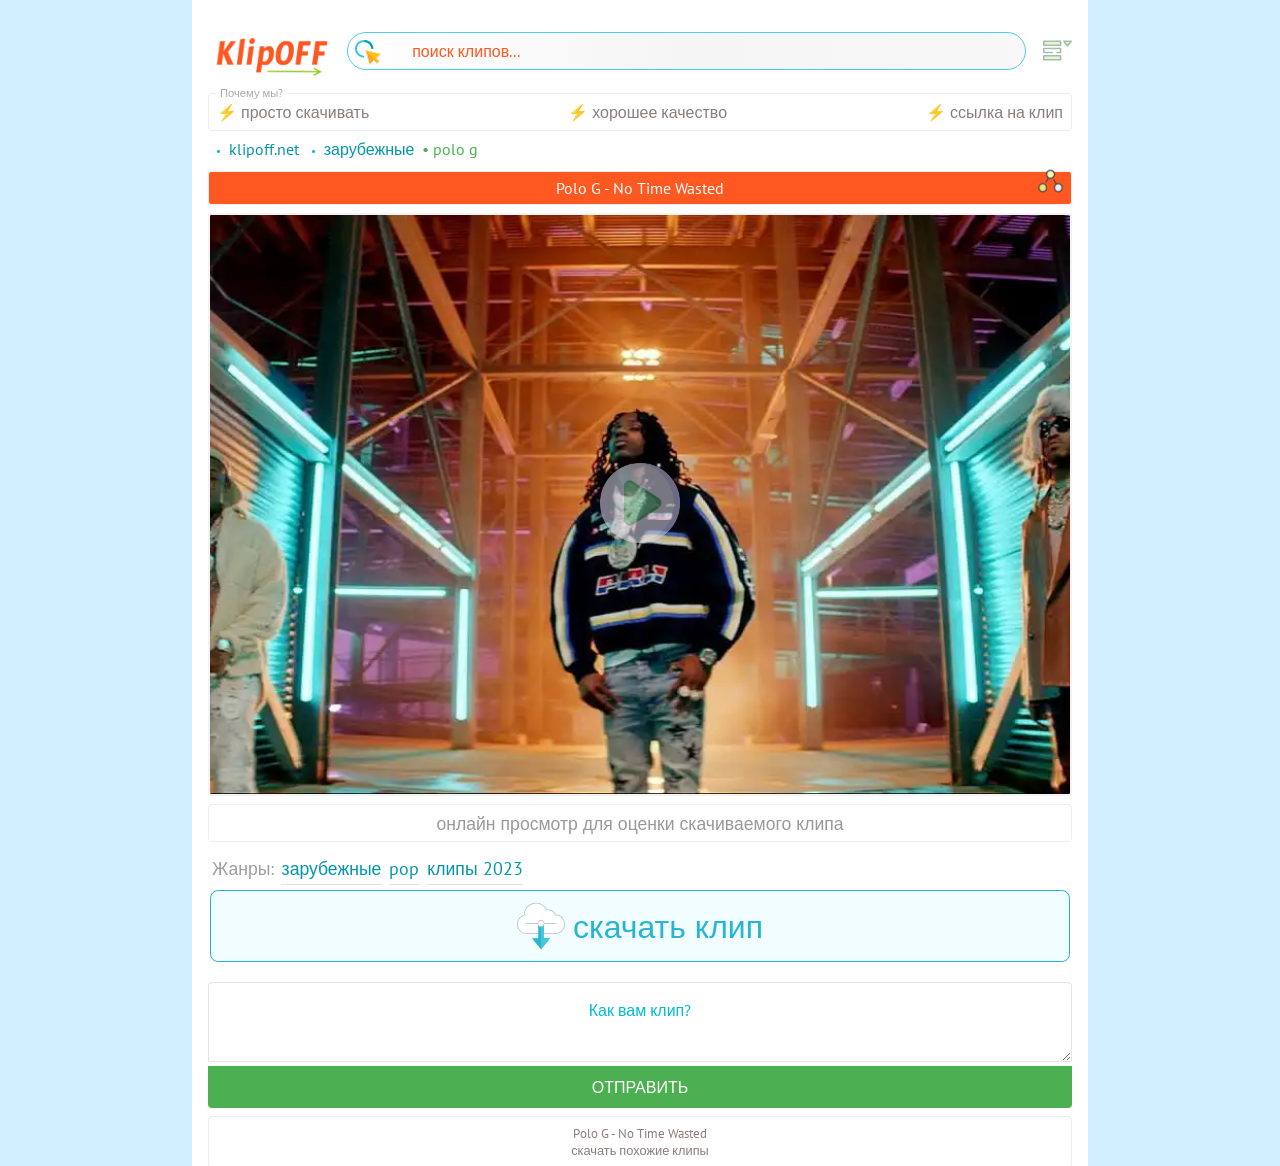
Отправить (640, 1087)
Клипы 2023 (474, 868)
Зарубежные (332, 868)
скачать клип (640, 926)
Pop (404, 868)
